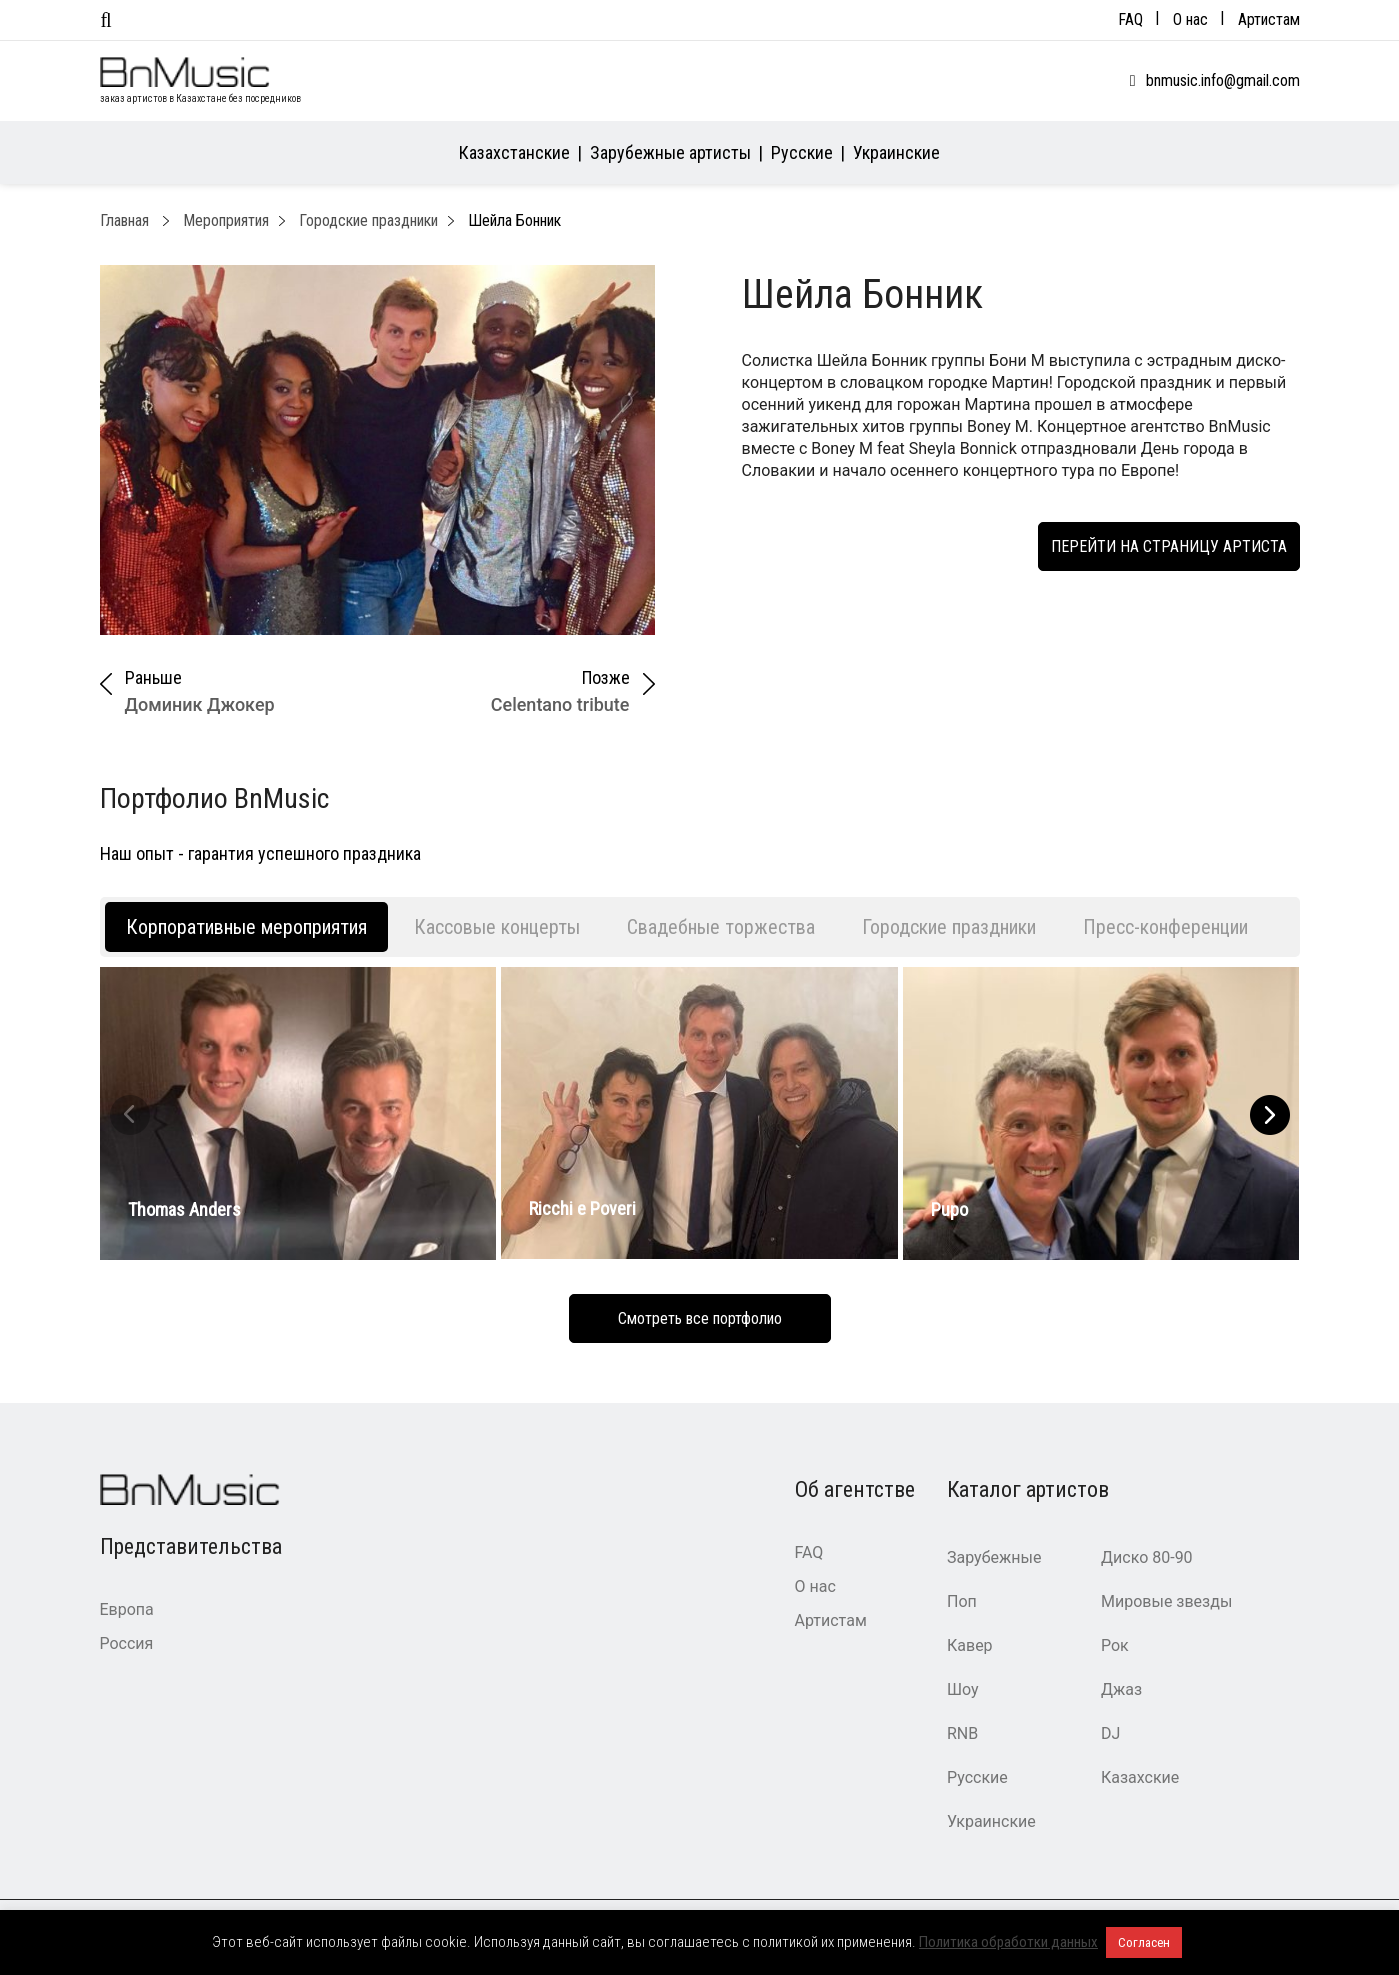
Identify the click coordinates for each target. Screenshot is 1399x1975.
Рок (1115, 1645)
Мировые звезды (1166, 1601)
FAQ (1130, 19)
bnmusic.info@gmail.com (1223, 80)
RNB (962, 1733)
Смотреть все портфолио (700, 1318)
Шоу (963, 1689)
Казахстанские (514, 152)
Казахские (1140, 1777)
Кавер (970, 1645)
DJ (1110, 1733)
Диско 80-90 (1147, 1557)
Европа (127, 1609)
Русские (802, 152)
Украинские (896, 152)
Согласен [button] (1144, 1942)
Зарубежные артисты (670, 152)
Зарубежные (994, 1557)
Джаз (1121, 1689)
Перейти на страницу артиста (1169, 546)
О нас (1190, 19)
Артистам (1269, 19)
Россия (127, 1643)
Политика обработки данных (1008, 1942)
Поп (962, 1601)
